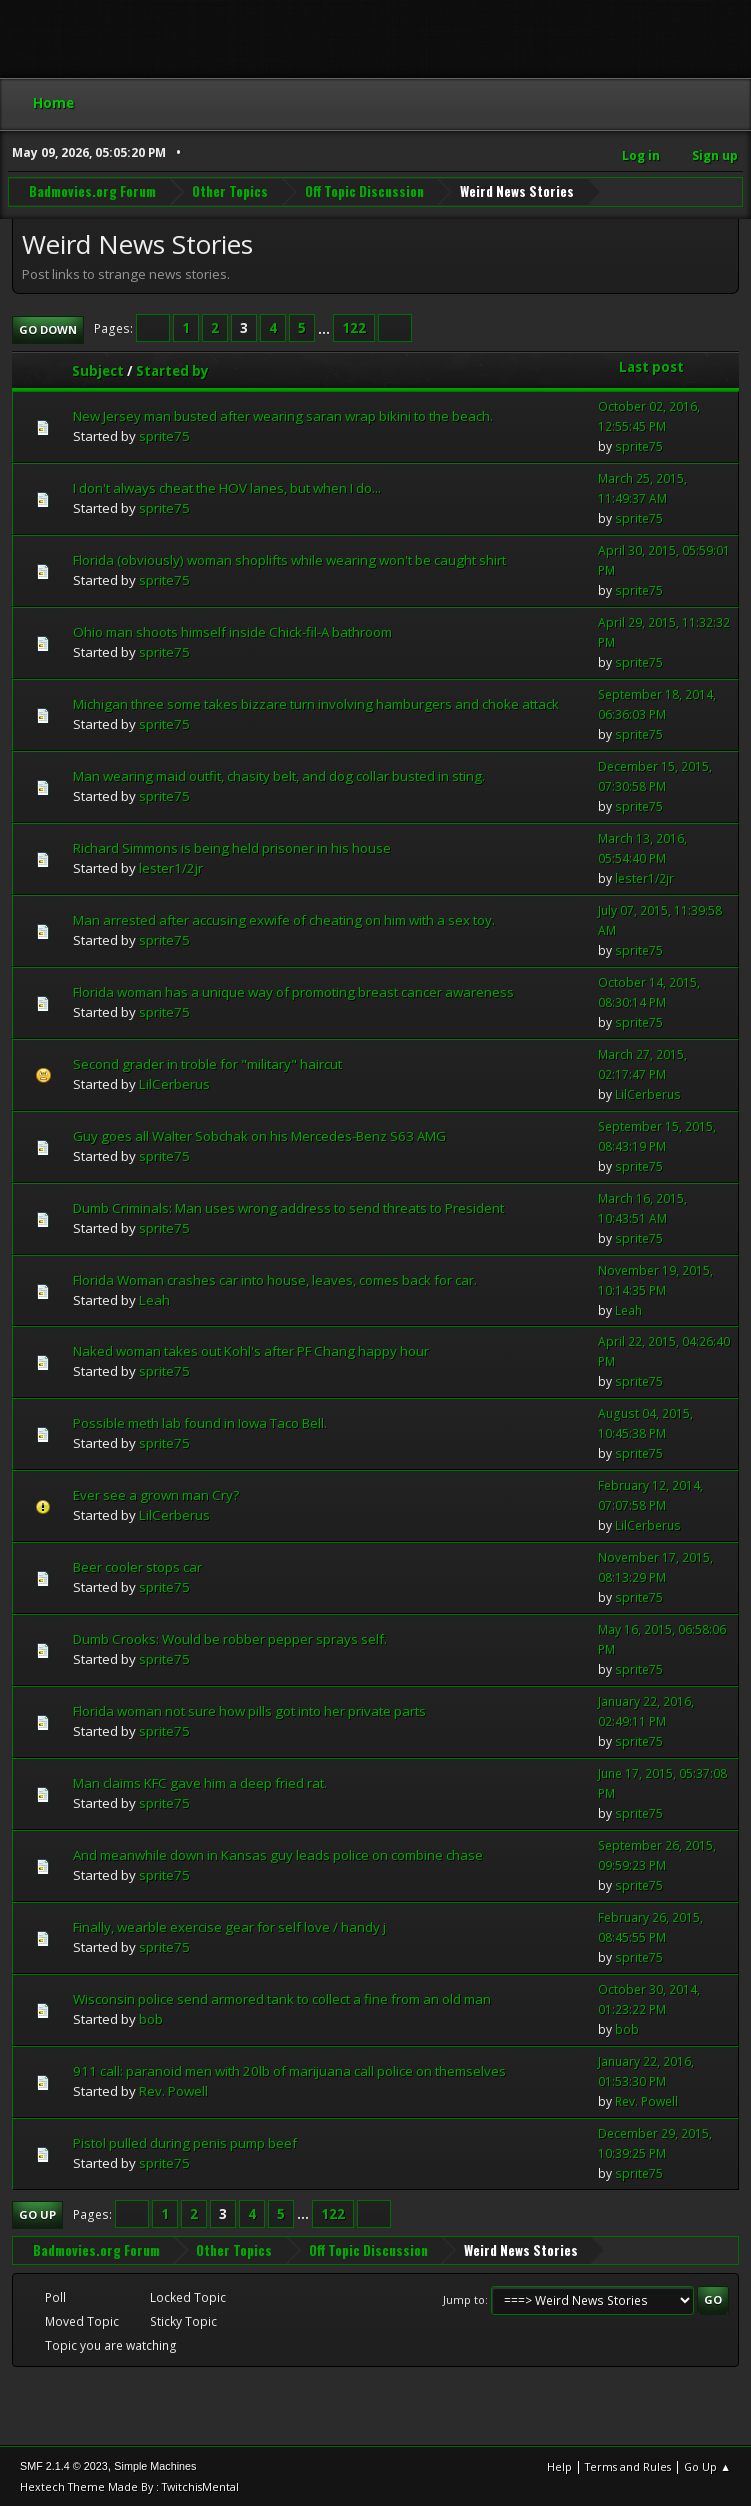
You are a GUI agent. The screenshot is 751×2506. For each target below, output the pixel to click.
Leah (154, 1298)
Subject (98, 369)
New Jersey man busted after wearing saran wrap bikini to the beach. (283, 415)
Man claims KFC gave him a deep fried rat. (200, 1782)
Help (559, 2465)
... (325, 327)
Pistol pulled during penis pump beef (185, 2141)
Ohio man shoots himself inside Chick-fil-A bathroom (232, 630)
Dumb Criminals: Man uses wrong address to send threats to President (288, 1206)
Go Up (37, 2212)
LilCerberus (174, 1082)
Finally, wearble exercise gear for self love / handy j (229, 1926)
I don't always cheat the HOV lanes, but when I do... (227, 487)
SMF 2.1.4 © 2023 (64, 2465)
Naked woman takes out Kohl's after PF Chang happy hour (251, 1350)
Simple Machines (155, 2465)
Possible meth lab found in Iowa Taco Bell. (200, 1422)
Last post (651, 366)
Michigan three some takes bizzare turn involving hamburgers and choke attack (316, 702)
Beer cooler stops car (137, 1566)
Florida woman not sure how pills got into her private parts (249, 1710)
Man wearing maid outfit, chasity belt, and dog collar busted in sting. (279, 774)
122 (354, 327)
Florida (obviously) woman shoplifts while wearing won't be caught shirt (289, 558)
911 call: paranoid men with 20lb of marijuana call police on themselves (289, 2070)
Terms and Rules (628, 2465)
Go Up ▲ (707, 2465)
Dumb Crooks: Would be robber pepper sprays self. (230, 1638)
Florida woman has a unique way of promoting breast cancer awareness (293, 990)
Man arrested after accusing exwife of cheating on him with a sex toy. (284, 918)
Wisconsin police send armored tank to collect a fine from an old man (282, 1998)
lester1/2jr (171, 866)
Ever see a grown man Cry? (156, 1494)
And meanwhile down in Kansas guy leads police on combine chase (278, 1854)
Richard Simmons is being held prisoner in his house (232, 846)
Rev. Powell (173, 2089)
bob (151, 2018)
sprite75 (164, 435)
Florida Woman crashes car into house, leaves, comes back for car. (275, 1278)
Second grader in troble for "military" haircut (207, 1062)
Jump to (464, 2297)
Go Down (48, 327)
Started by (172, 369)
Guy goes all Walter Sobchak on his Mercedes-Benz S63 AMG (259, 1134)
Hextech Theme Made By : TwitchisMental (129, 2485)
